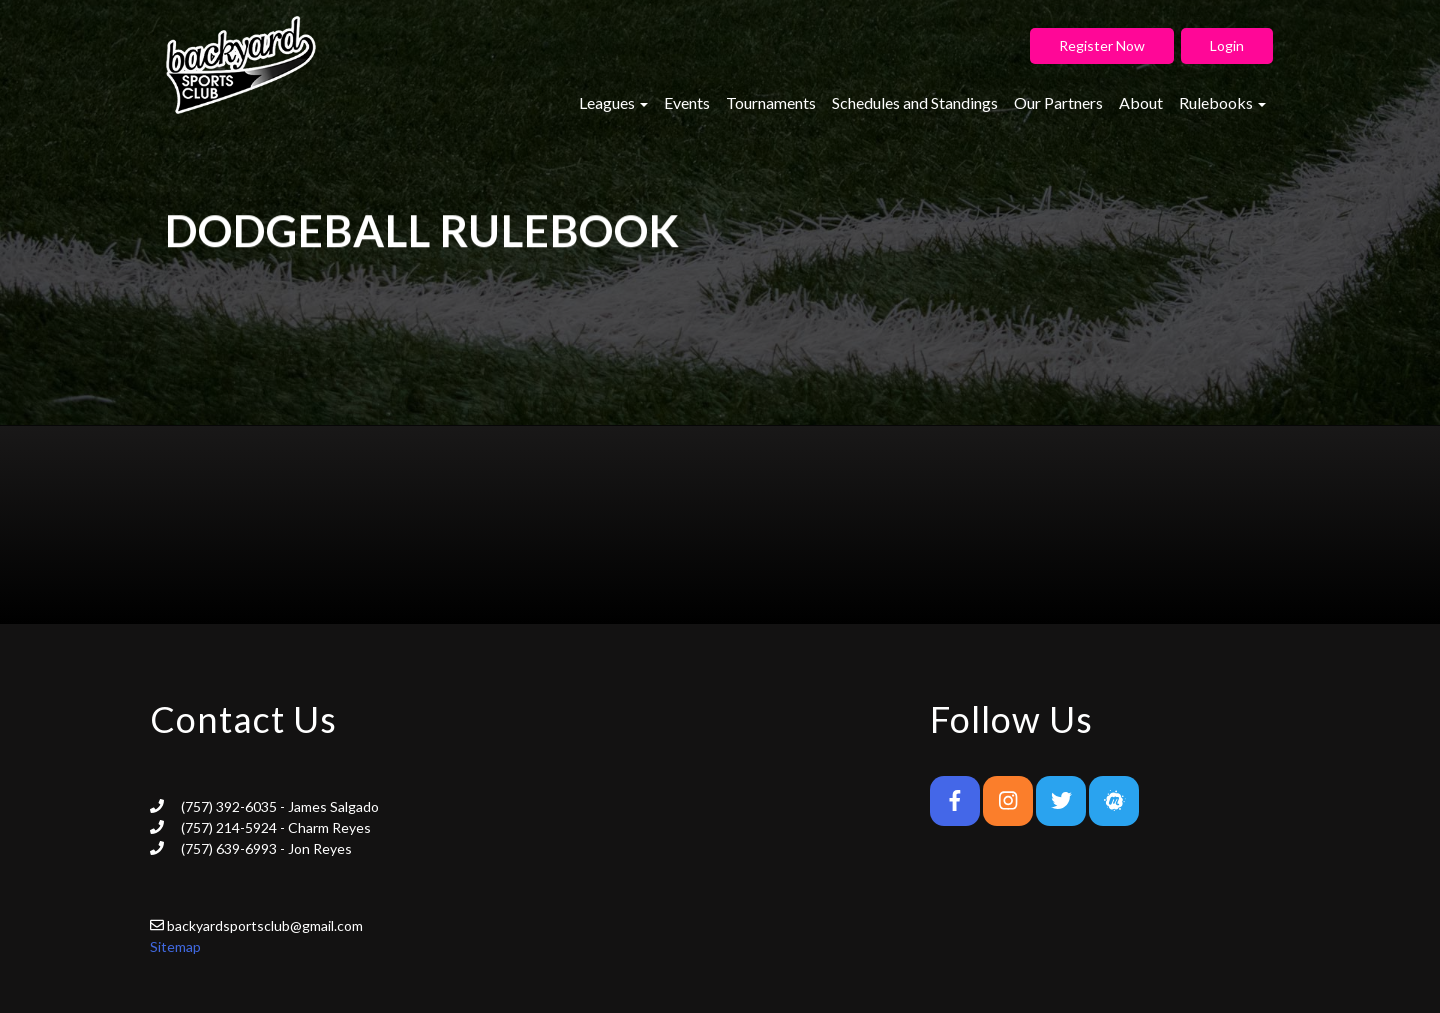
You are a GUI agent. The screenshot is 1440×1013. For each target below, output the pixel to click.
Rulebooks (1222, 102)
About (1141, 102)
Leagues (613, 102)
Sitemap (175, 946)
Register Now (1102, 45)
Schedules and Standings (915, 102)
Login (1227, 45)
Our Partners (1058, 102)
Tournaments (771, 102)
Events (687, 102)
